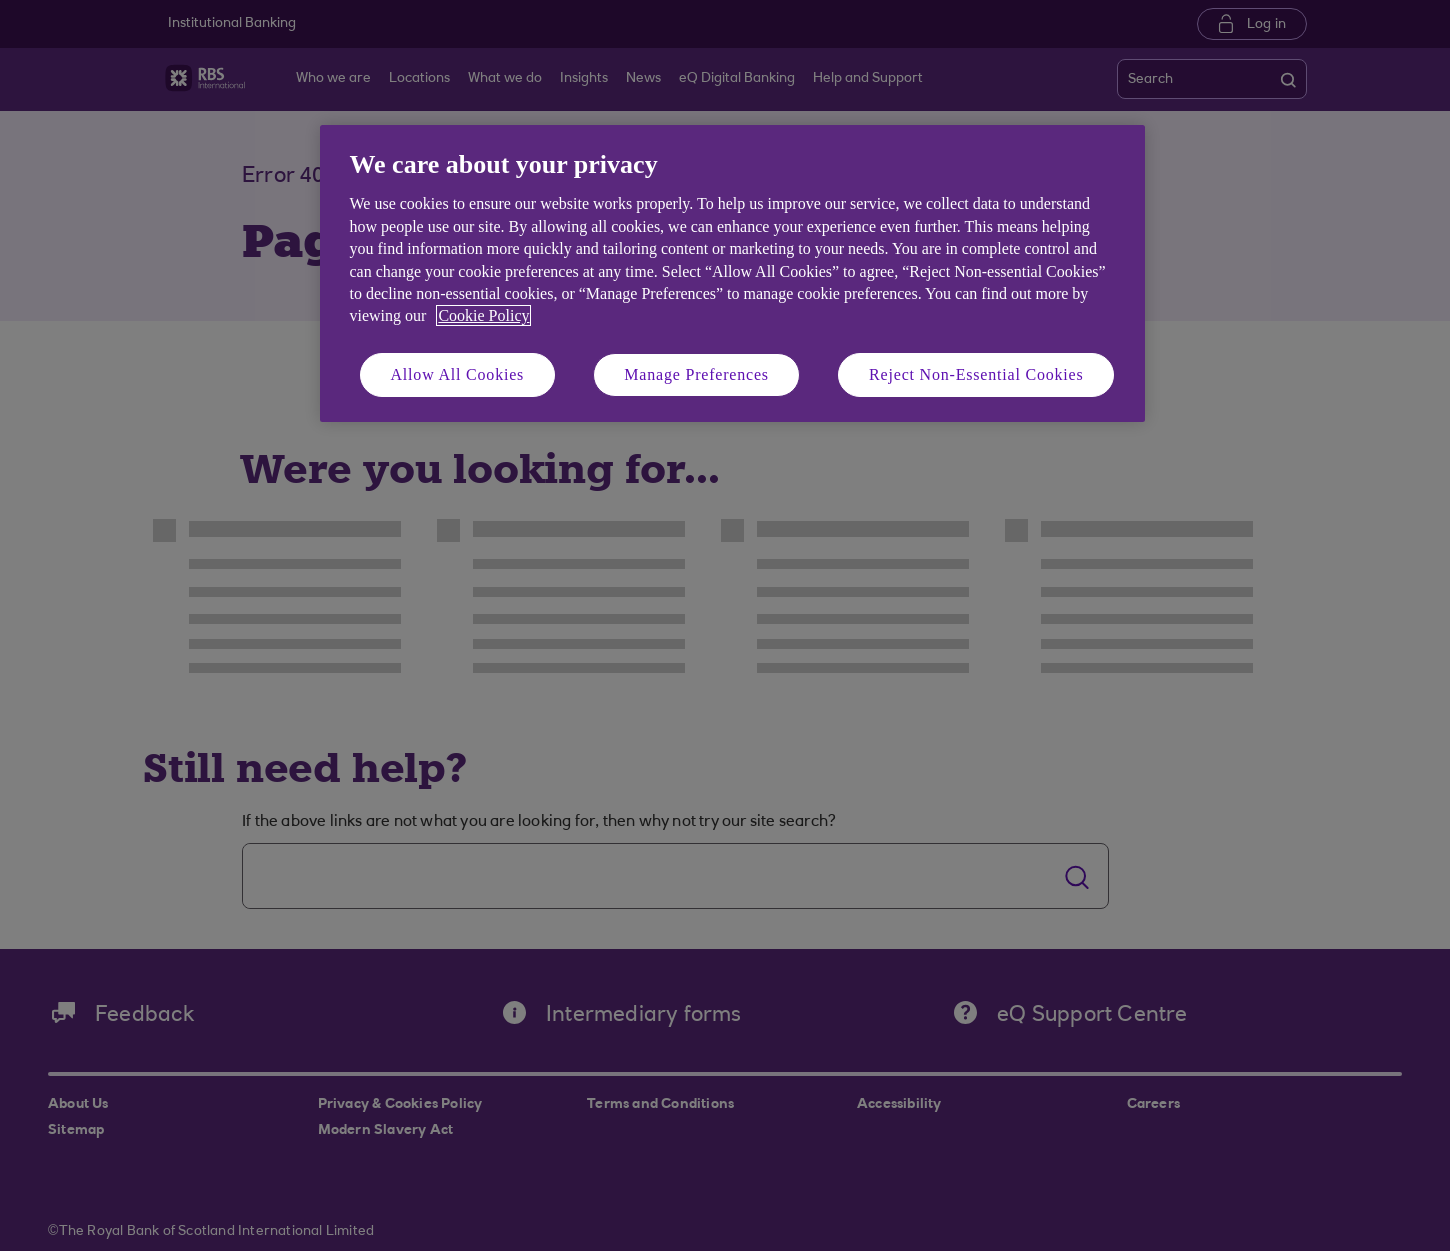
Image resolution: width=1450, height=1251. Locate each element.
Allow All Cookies (458, 374)
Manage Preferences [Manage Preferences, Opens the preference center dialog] (696, 374)
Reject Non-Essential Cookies (976, 374)
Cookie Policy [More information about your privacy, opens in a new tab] (483, 315)
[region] (732, 273)
